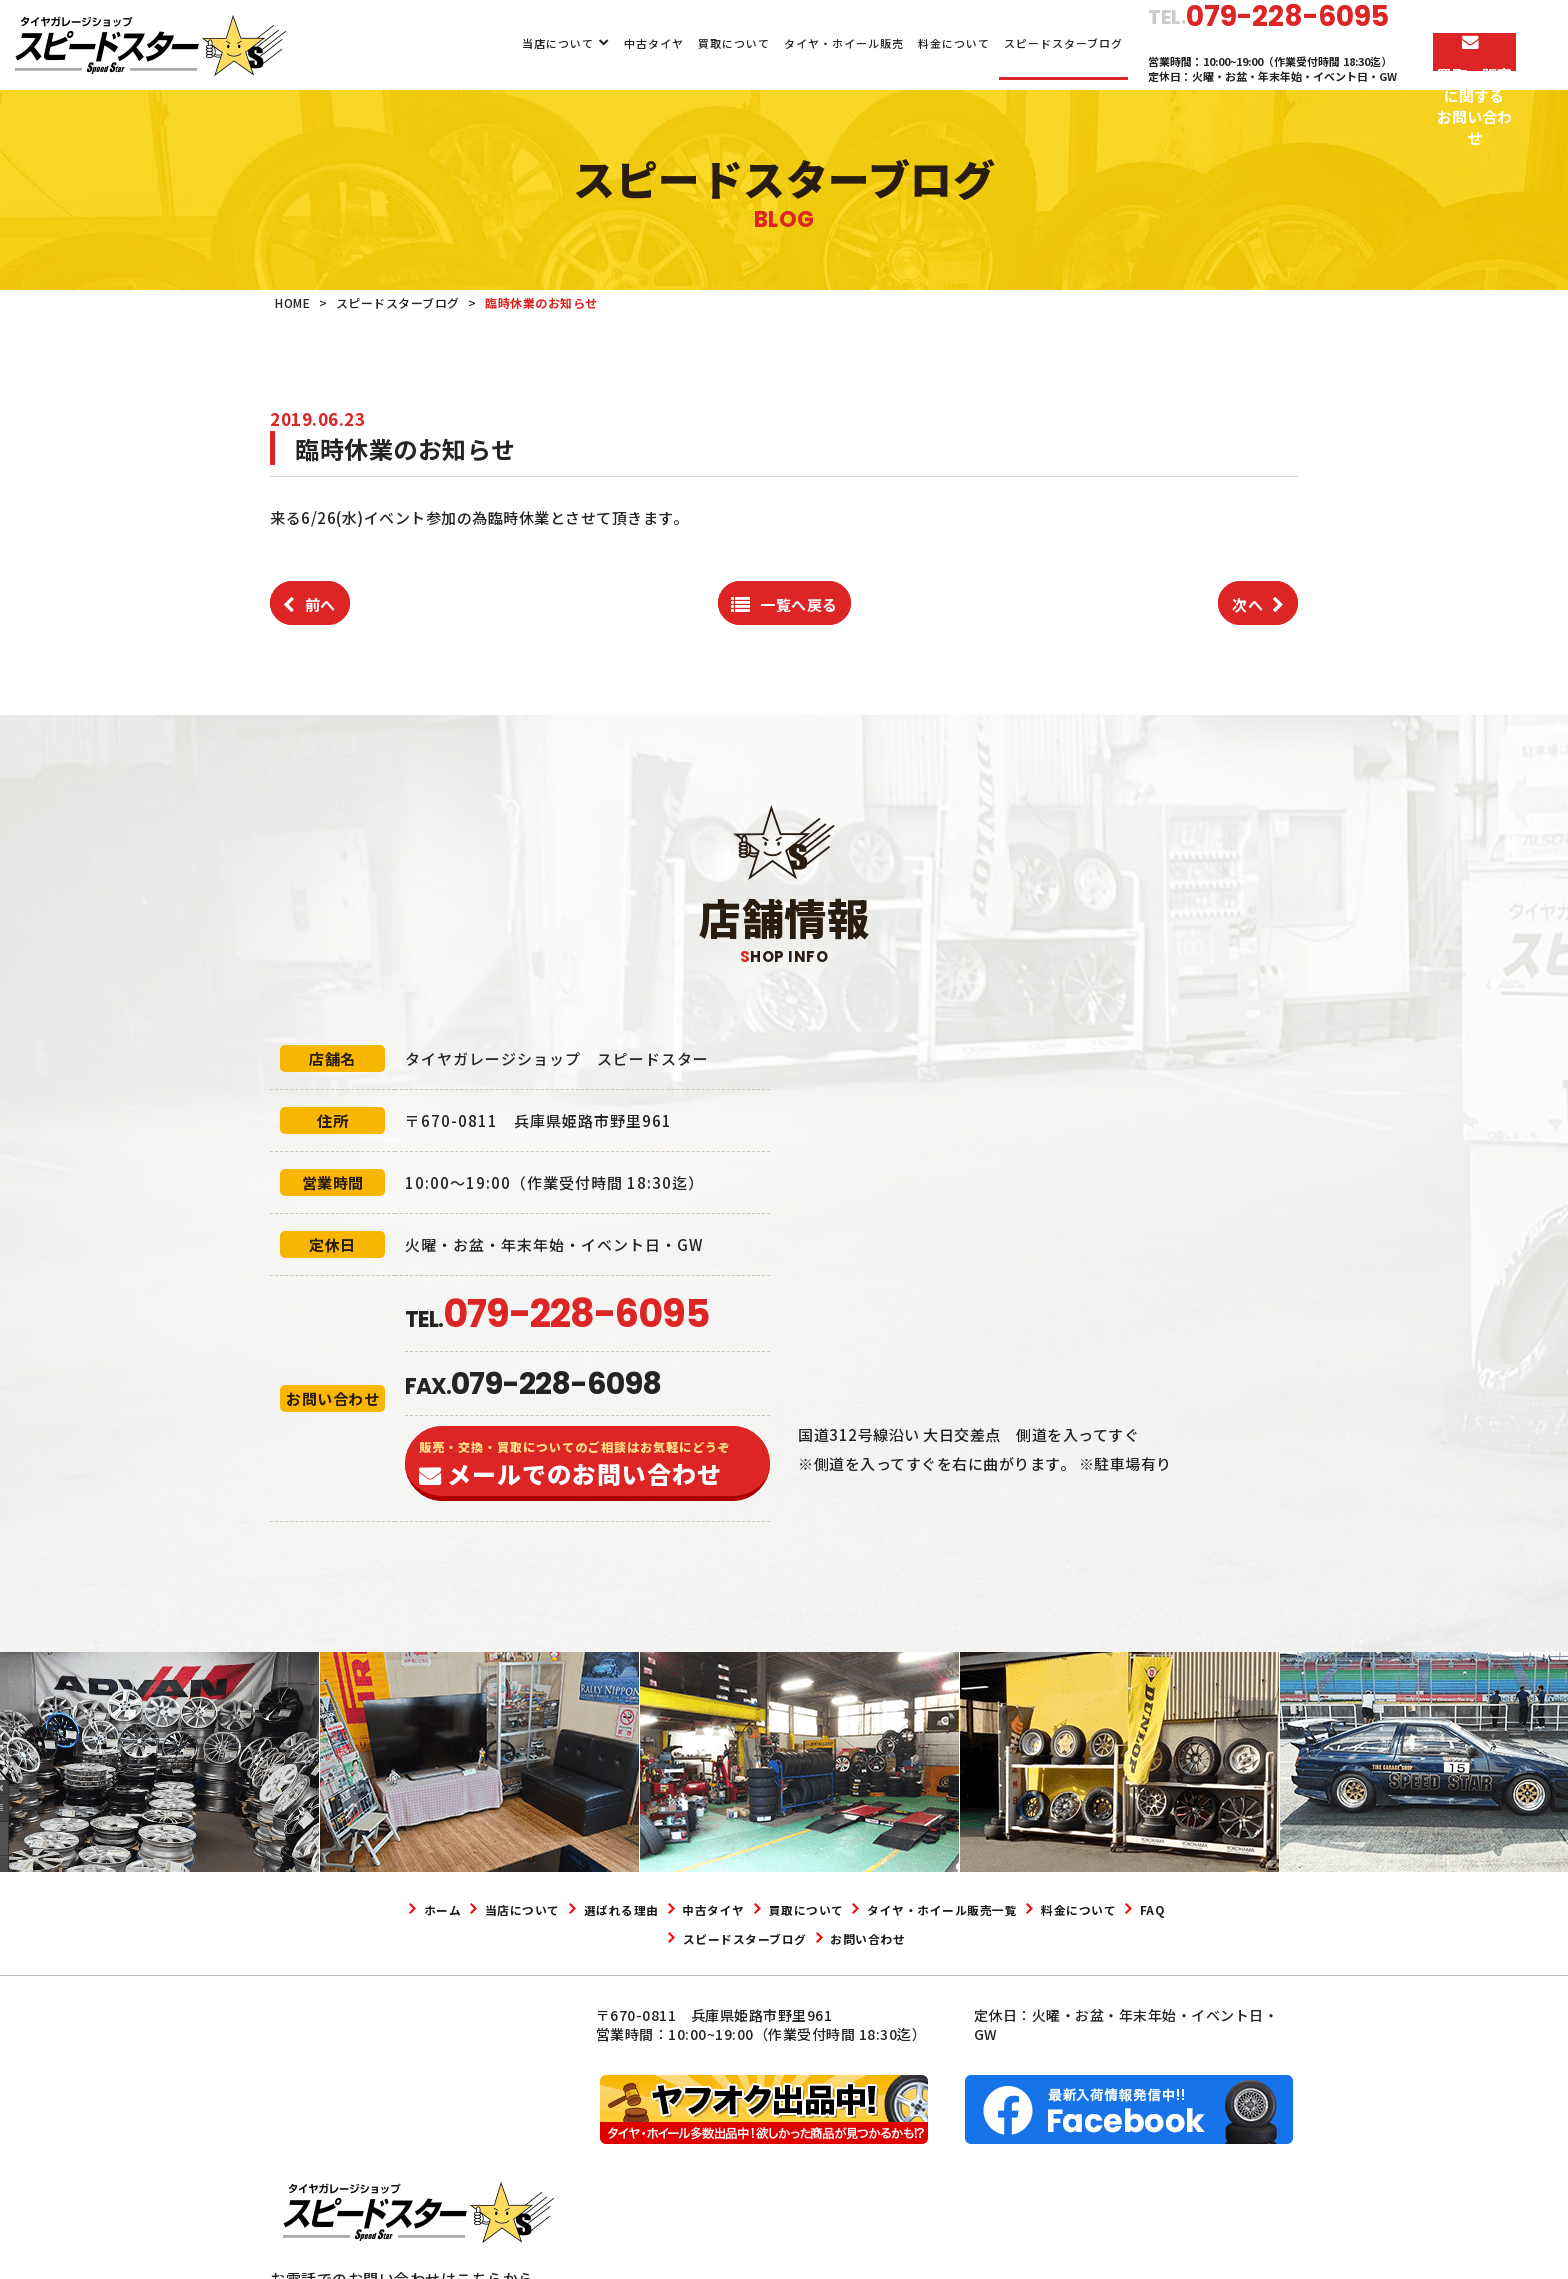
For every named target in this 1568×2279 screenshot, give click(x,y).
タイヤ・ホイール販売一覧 (1073, 1909)
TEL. (557, 1319)
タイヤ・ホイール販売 (780, 43)
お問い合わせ (977, 1938)
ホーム (451, 1909)
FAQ (704, 1938)
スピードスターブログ (999, 43)
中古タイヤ (589, 43)
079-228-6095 (375, 2160)
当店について (494, 43)
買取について (669, 43)
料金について (890, 43)
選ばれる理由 (674, 1909)
